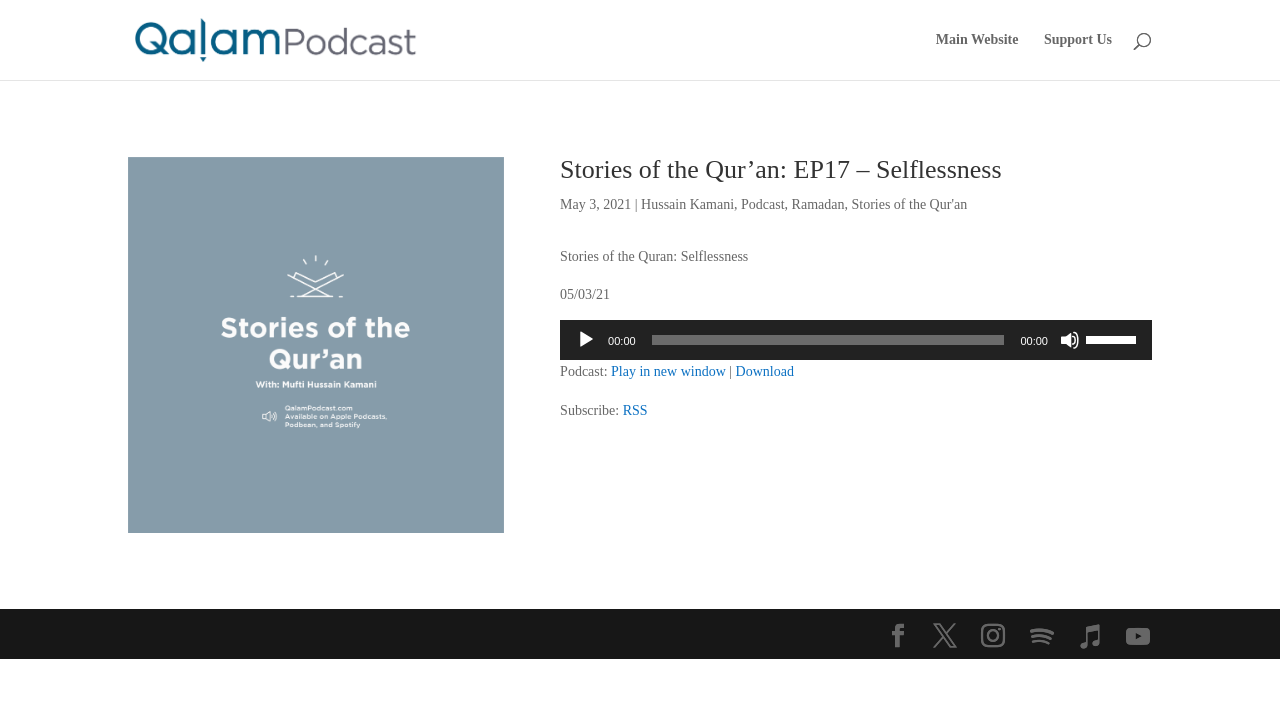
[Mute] (1070, 340)
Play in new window (668, 371)
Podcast (763, 204)
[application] (856, 340)
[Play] (586, 340)
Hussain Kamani (687, 204)
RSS (635, 410)
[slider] (828, 340)
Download (765, 371)
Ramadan (818, 204)
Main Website (977, 40)
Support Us (1078, 40)
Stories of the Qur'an (909, 204)
